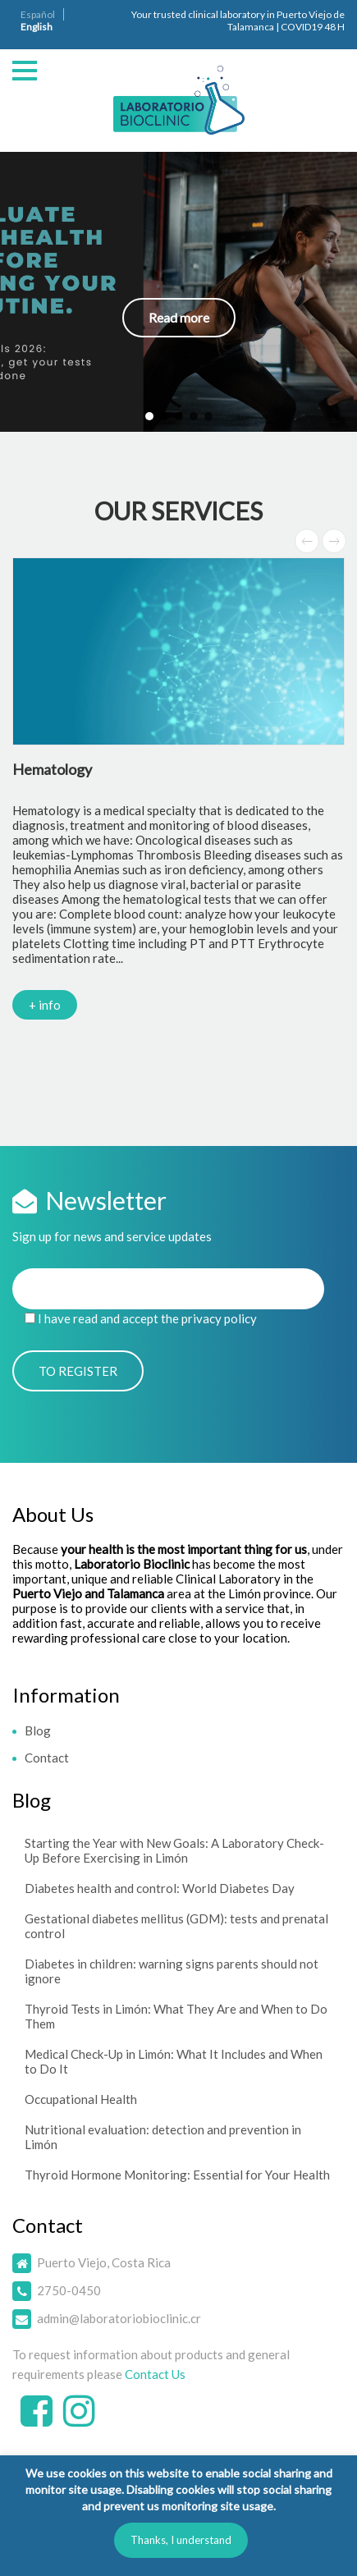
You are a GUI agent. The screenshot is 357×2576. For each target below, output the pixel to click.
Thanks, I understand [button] (180, 2539)
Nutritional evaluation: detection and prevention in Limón (163, 2137)
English (37, 27)
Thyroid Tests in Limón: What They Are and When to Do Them (176, 2016)
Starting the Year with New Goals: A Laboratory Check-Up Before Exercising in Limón (174, 1850)
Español (38, 14)
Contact (47, 1757)
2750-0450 (69, 2290)
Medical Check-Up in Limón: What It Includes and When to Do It (174, 2061)
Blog (38, 1730)
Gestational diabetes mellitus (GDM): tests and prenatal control (176, 1926)
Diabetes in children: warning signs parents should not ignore (171, 1971)
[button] (178, 292)
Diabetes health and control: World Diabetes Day (160, 1888)
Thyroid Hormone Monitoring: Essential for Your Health (177, 2174)
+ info (45, 1004)
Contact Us (155, 2374)
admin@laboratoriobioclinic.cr (119, 2318)
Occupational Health (81, 2099)
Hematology (52, 769)
